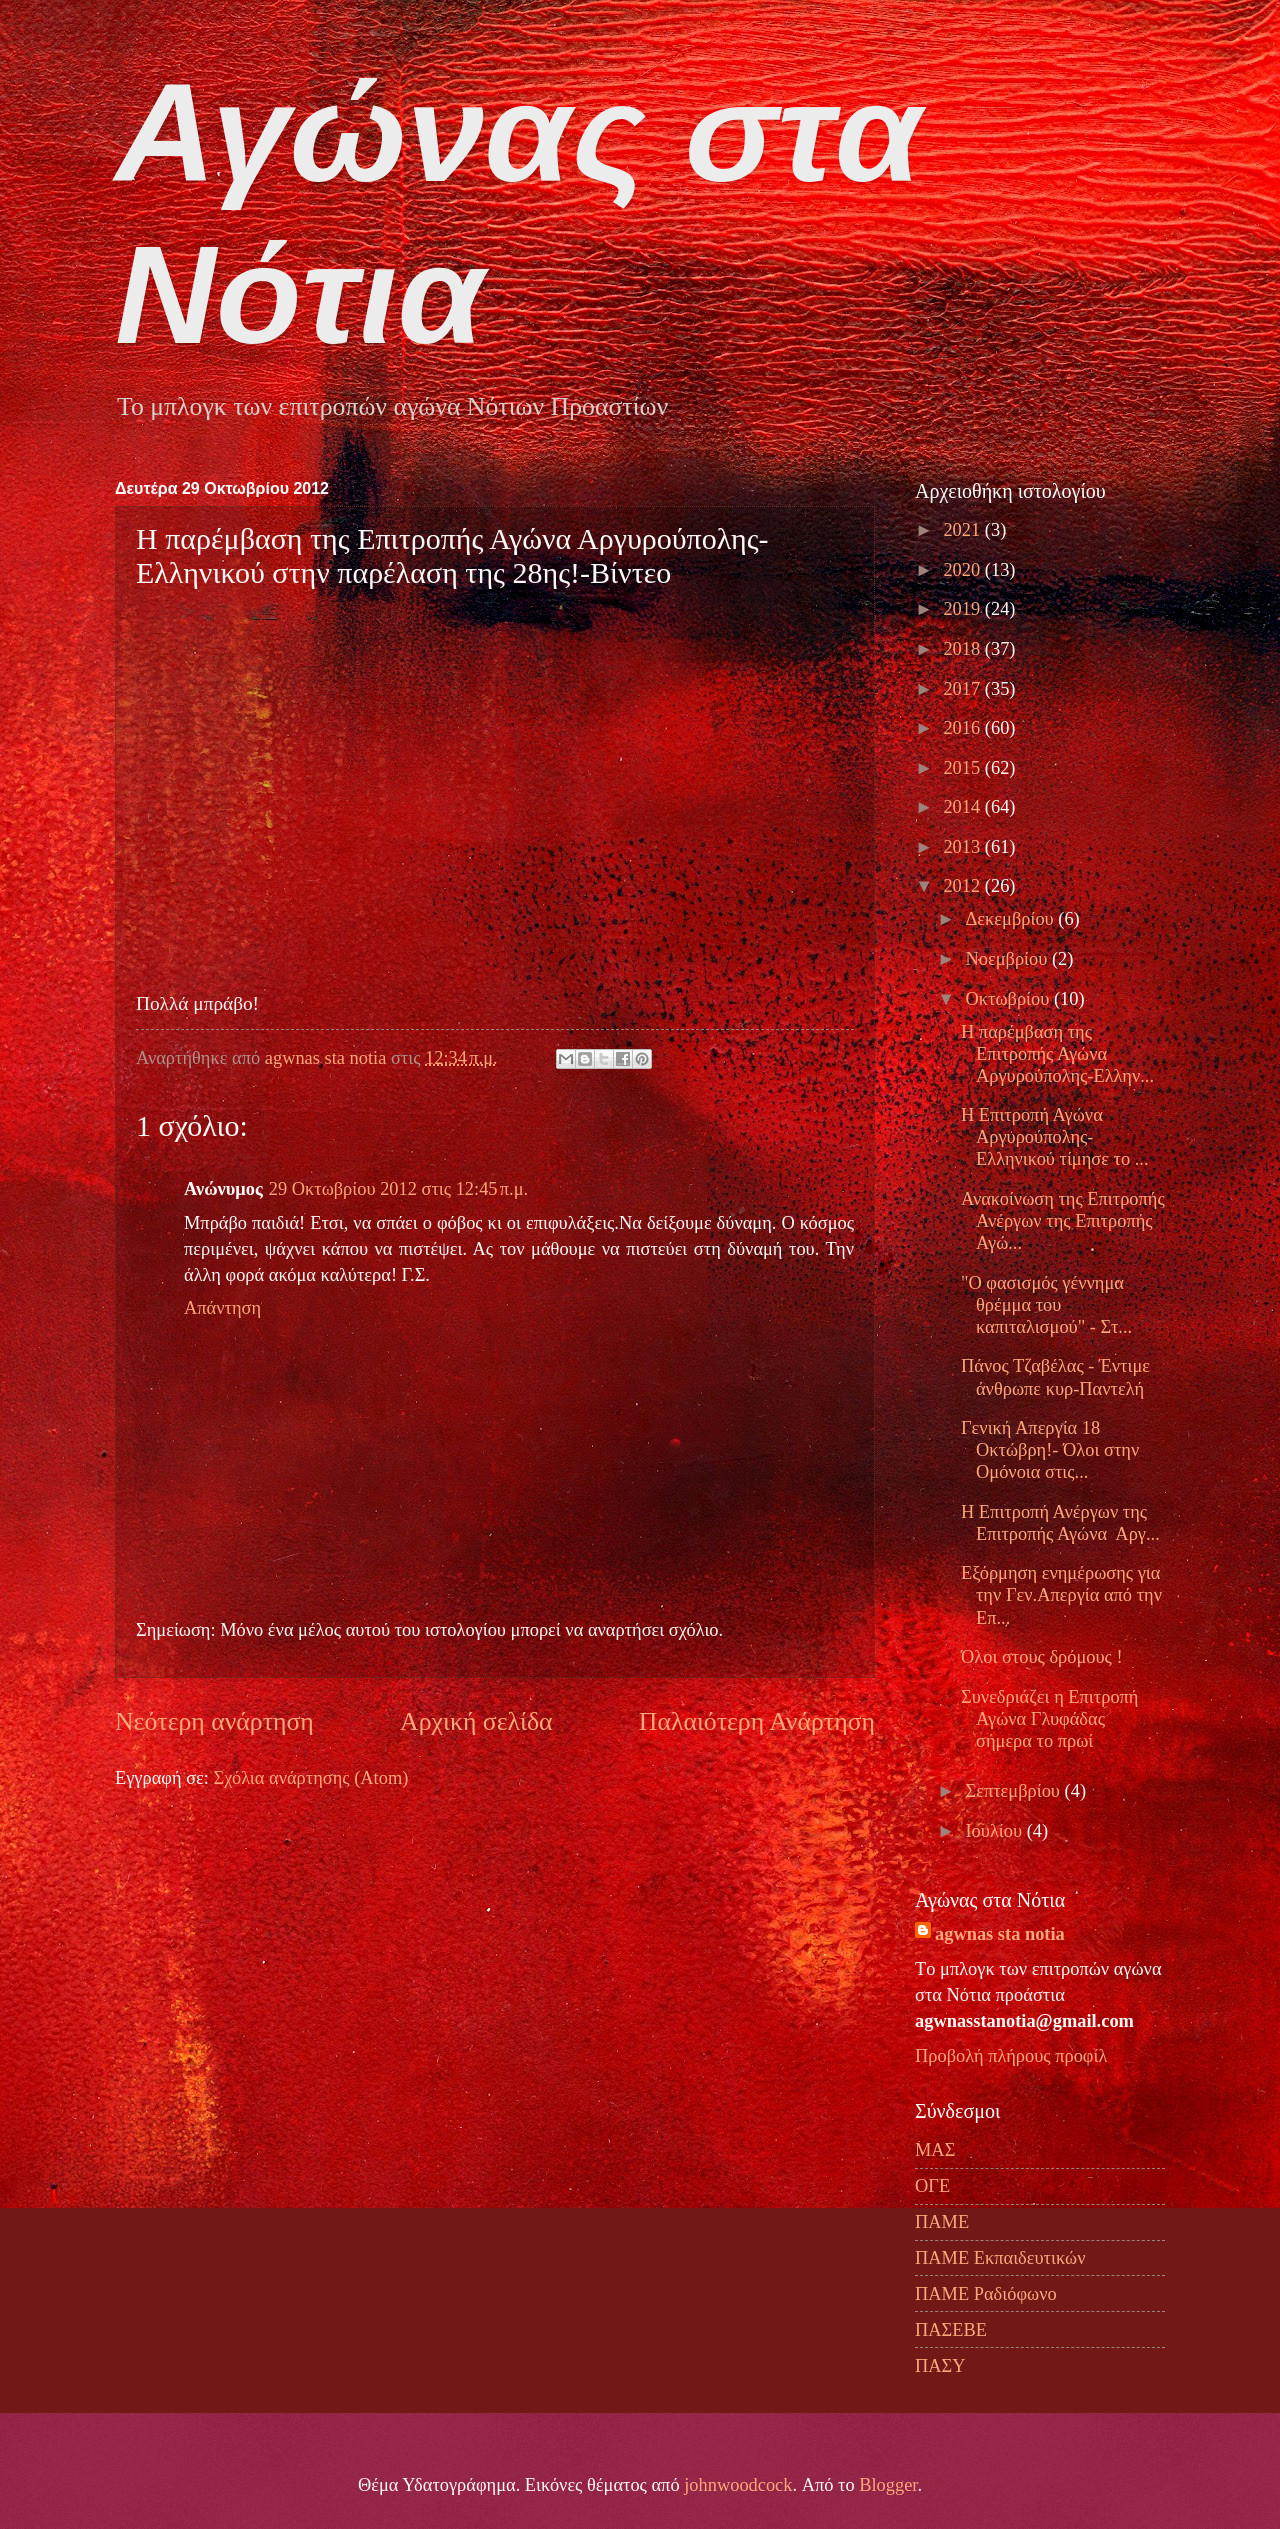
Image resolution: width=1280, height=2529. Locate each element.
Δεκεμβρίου (1012, 919)
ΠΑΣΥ (940, 2366)
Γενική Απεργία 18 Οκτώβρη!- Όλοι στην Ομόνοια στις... (1050, 1450)
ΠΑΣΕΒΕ (951, 2330)
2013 (963, 847)
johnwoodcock (738, 2485)
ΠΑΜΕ (942, 2222)
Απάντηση (222, 1308)
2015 (963, 768)
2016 (963, 728)
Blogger (888, 2485)
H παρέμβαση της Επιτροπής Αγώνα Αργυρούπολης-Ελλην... (1057, 1054)
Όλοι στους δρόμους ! (1042, 1657)
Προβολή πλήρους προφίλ (1011, 2056)
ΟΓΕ (932, 2186)
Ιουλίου (996, 1831)
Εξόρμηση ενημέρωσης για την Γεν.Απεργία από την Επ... (1061, 1595)
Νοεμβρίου (1009, 959)
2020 (963, 570)
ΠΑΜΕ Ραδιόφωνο (986, 2294)
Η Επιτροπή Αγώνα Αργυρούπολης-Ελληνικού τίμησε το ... (1055, 1137)
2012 (963, 886)
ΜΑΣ (935, 2150)
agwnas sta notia (1000, 1934)
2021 (963, 530)
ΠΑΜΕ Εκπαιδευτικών (1000, 2258)
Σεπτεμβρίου (1015, 1791)
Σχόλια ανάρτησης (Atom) (310, 1778)
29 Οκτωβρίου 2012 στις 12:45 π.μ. (398, 1189)
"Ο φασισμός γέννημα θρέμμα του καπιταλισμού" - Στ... (1046, 1305)
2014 (963, 807)
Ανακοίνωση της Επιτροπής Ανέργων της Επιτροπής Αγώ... (1063, 1221)
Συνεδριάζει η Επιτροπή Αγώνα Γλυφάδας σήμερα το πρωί (1050, 1719)
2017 (963, 689)
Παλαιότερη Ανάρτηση (757, 1721)
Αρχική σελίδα (476, 1721)
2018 (963, 649)
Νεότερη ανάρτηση (214, 1721)
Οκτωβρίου (1010, 999)
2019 (963, 609)
